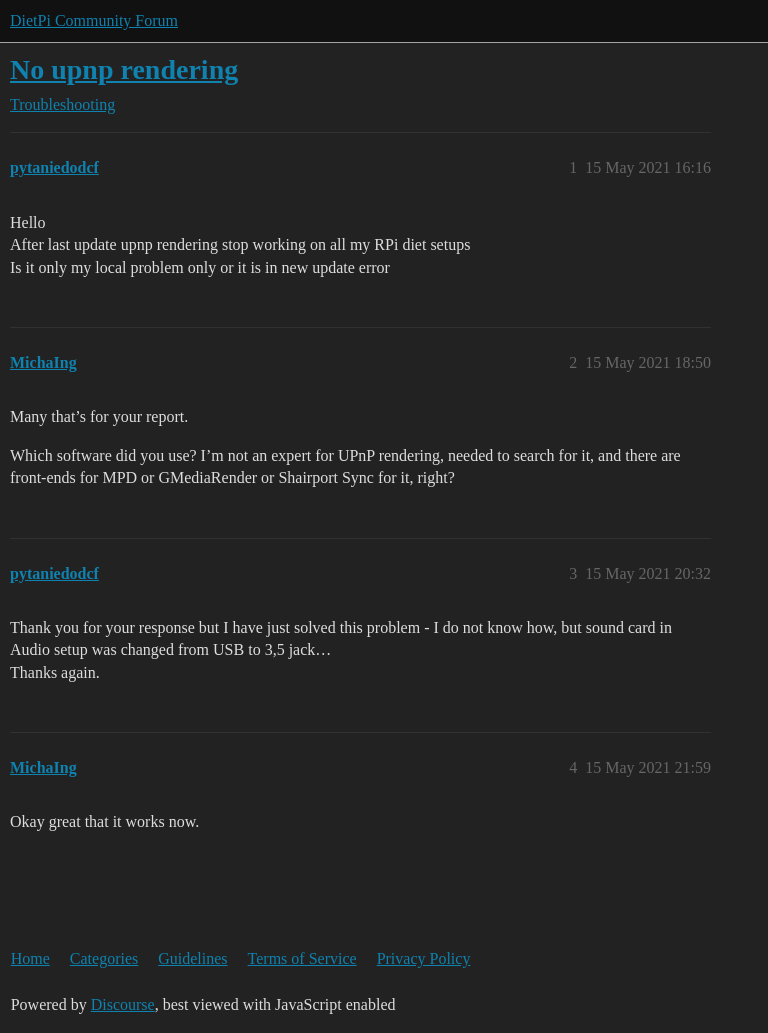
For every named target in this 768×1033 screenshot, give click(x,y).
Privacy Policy (424, 958)
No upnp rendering (124, 69)
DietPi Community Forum (94, 20)
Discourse (123, 1004)
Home (30, 958)
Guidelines (192, 958)
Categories (104, 958)
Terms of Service (302, 958)
